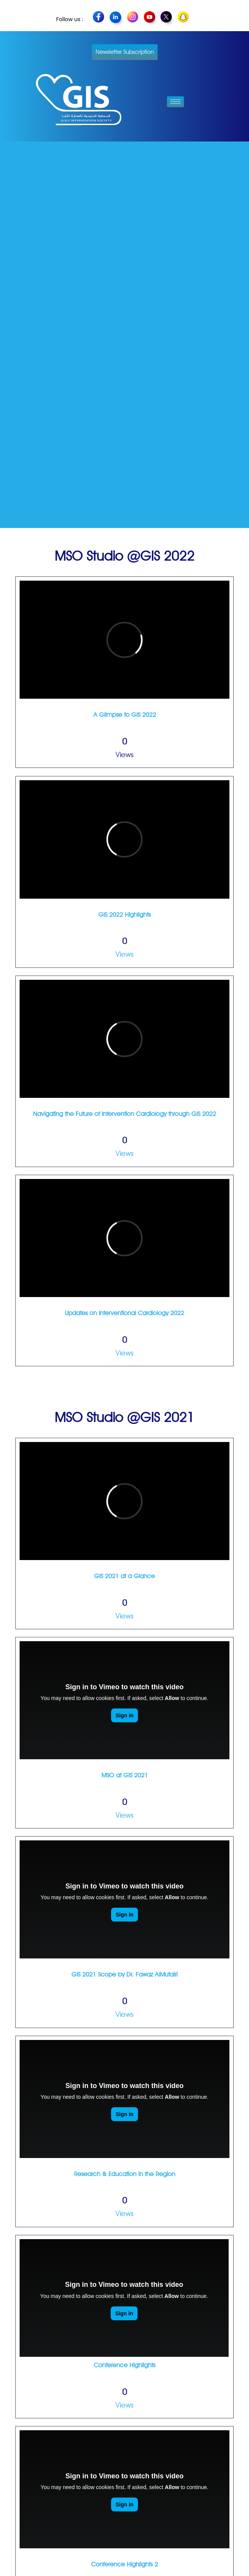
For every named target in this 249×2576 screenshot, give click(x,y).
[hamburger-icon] (175, 101)
